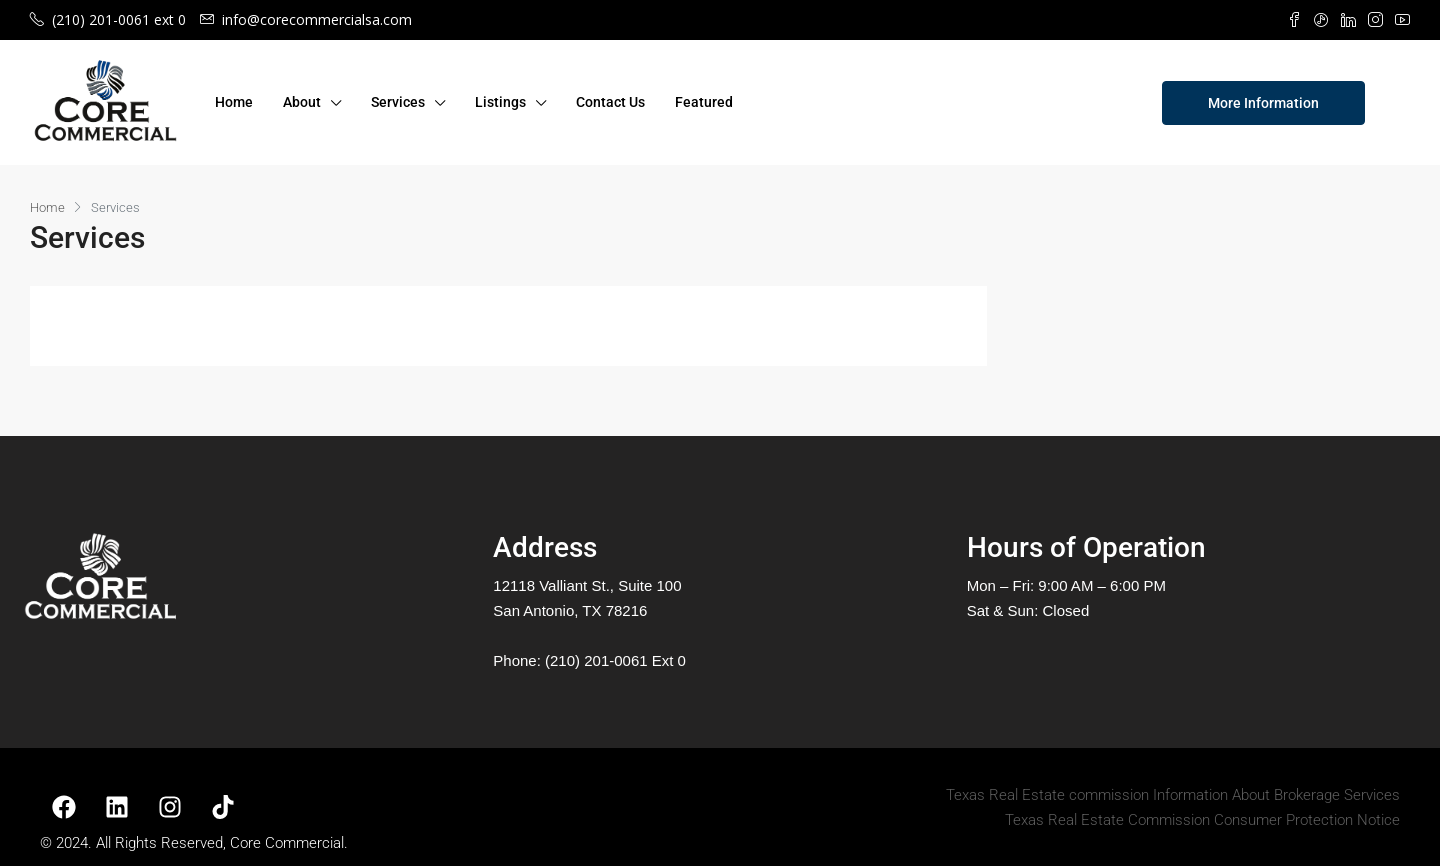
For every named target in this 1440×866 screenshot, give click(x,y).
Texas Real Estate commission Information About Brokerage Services (1173, 795)
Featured (704, 102)
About (302, 102)
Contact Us (610, 102)
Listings (500, 102)
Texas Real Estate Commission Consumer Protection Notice (1202, 820)
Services (398, 102)
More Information (1263, 103)
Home (234, 102)
